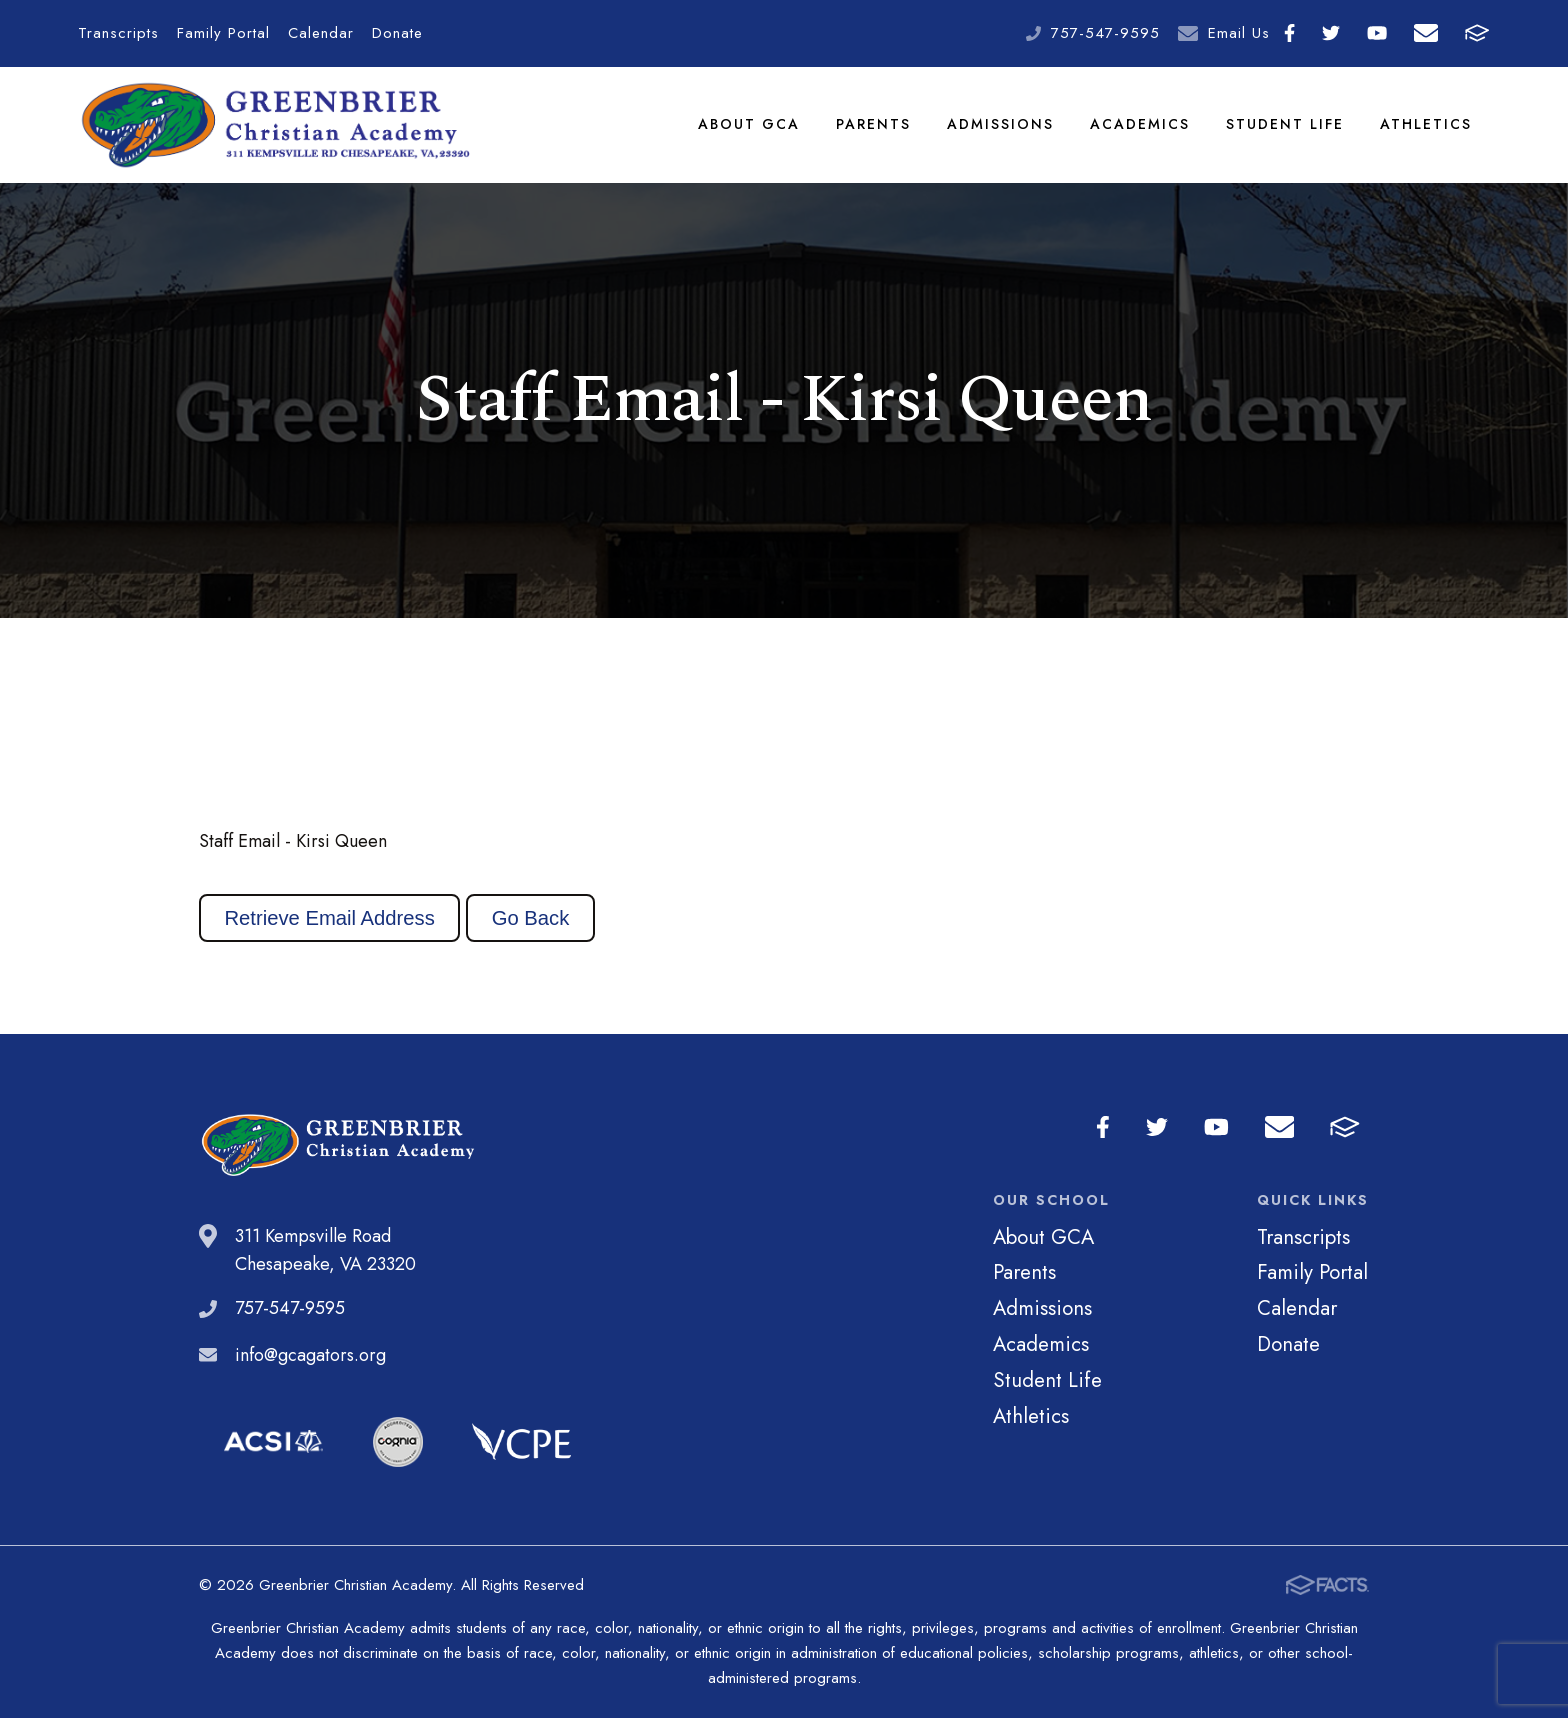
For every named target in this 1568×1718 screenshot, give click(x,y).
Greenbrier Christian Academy (274, 125)
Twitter (1331, 33)
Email (1426, 33)
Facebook (1289, 33)
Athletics (1426, 124)
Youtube (1377, 33)
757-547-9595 (1105, 33)
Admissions (1000, 124)
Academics (1140, 124)
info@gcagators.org (310, 1355)
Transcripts (118, 33)
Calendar (321, 33)
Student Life (1285, 124)
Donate (397, 33)
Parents (873, 124)
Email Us (1239, 33)
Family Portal (223, 33)
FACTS (1477, 33)
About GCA (749, 124)
